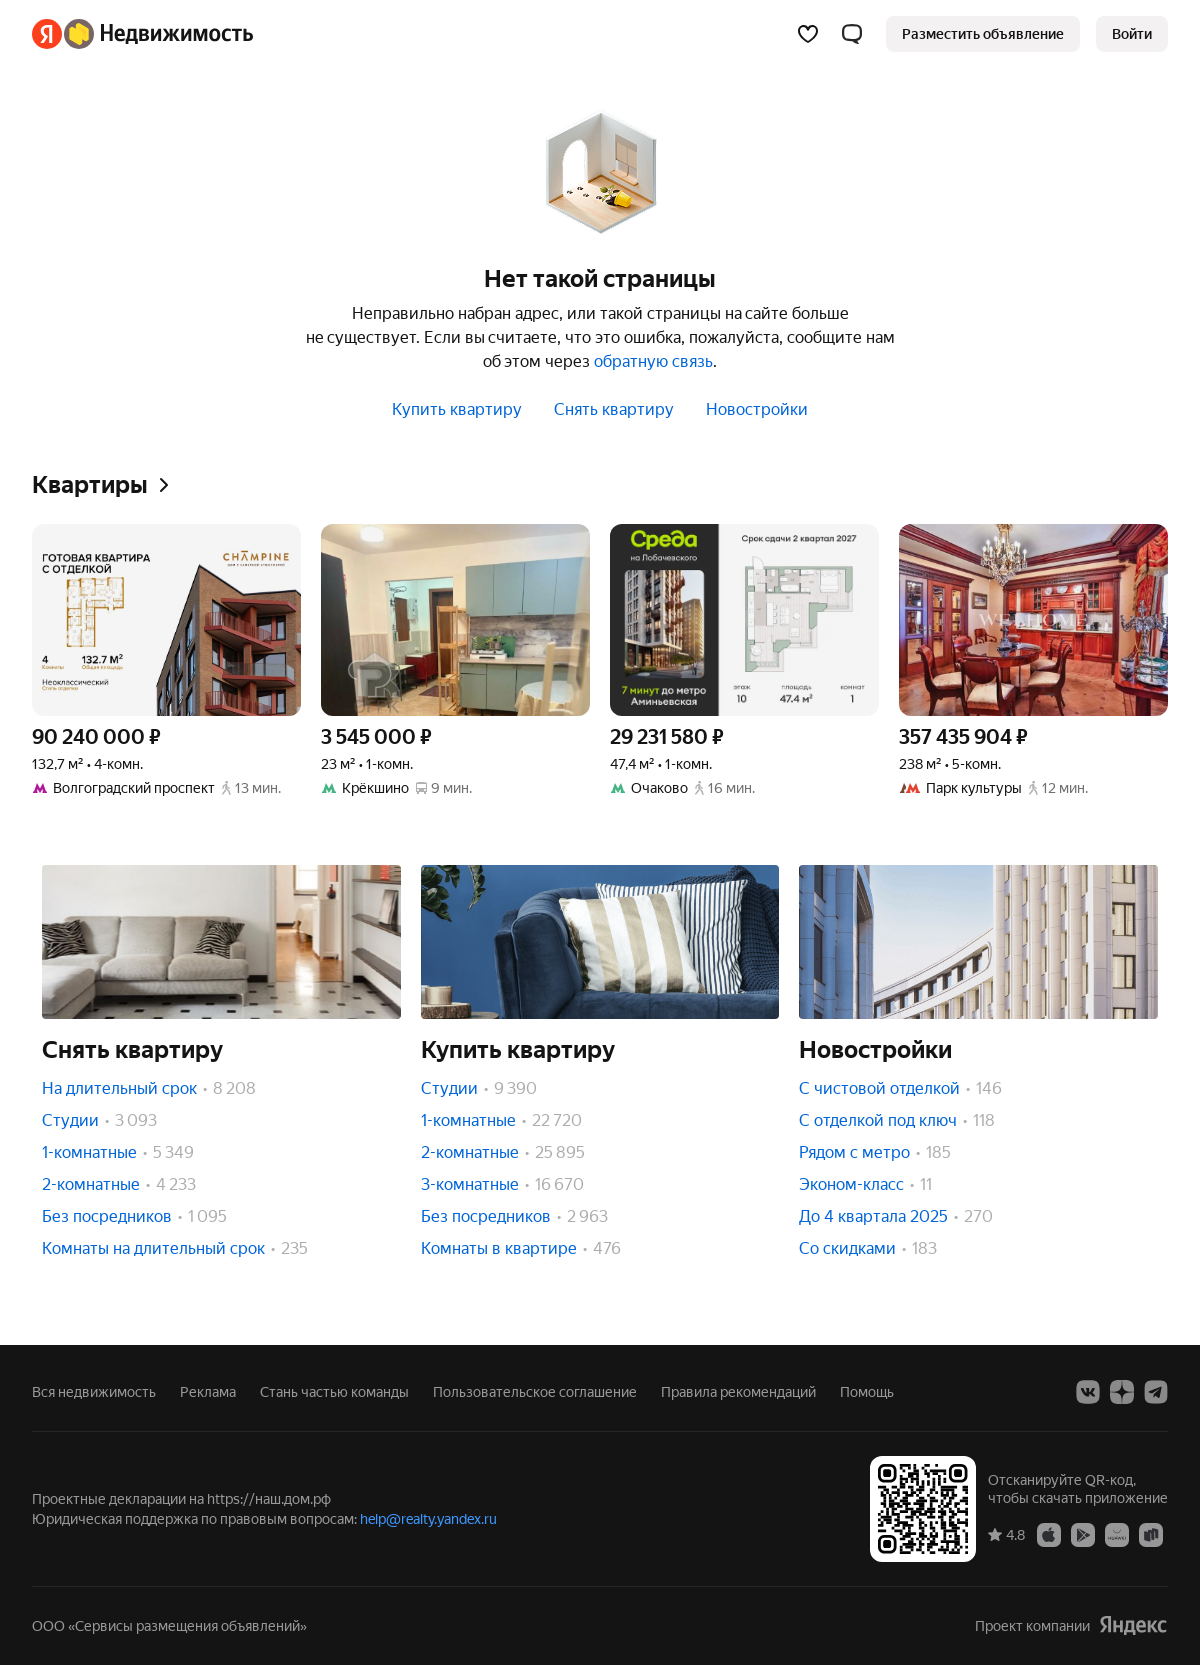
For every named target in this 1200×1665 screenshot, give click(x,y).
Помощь (867, 1392)
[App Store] (1049, 1534)
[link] (1132, 34)
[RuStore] (1151, 1534)
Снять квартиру (614, 409)
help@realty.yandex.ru (428, 1519)
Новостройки (757, 409)
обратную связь (653, 361)
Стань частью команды (334, 1392)
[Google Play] (1083, 1534)
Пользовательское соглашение (535, 1392)
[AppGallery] (1117, 1534)
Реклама (208, 1392)
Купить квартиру (457, 409)
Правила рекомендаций (738, 1392)
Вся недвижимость (94, 1392)
